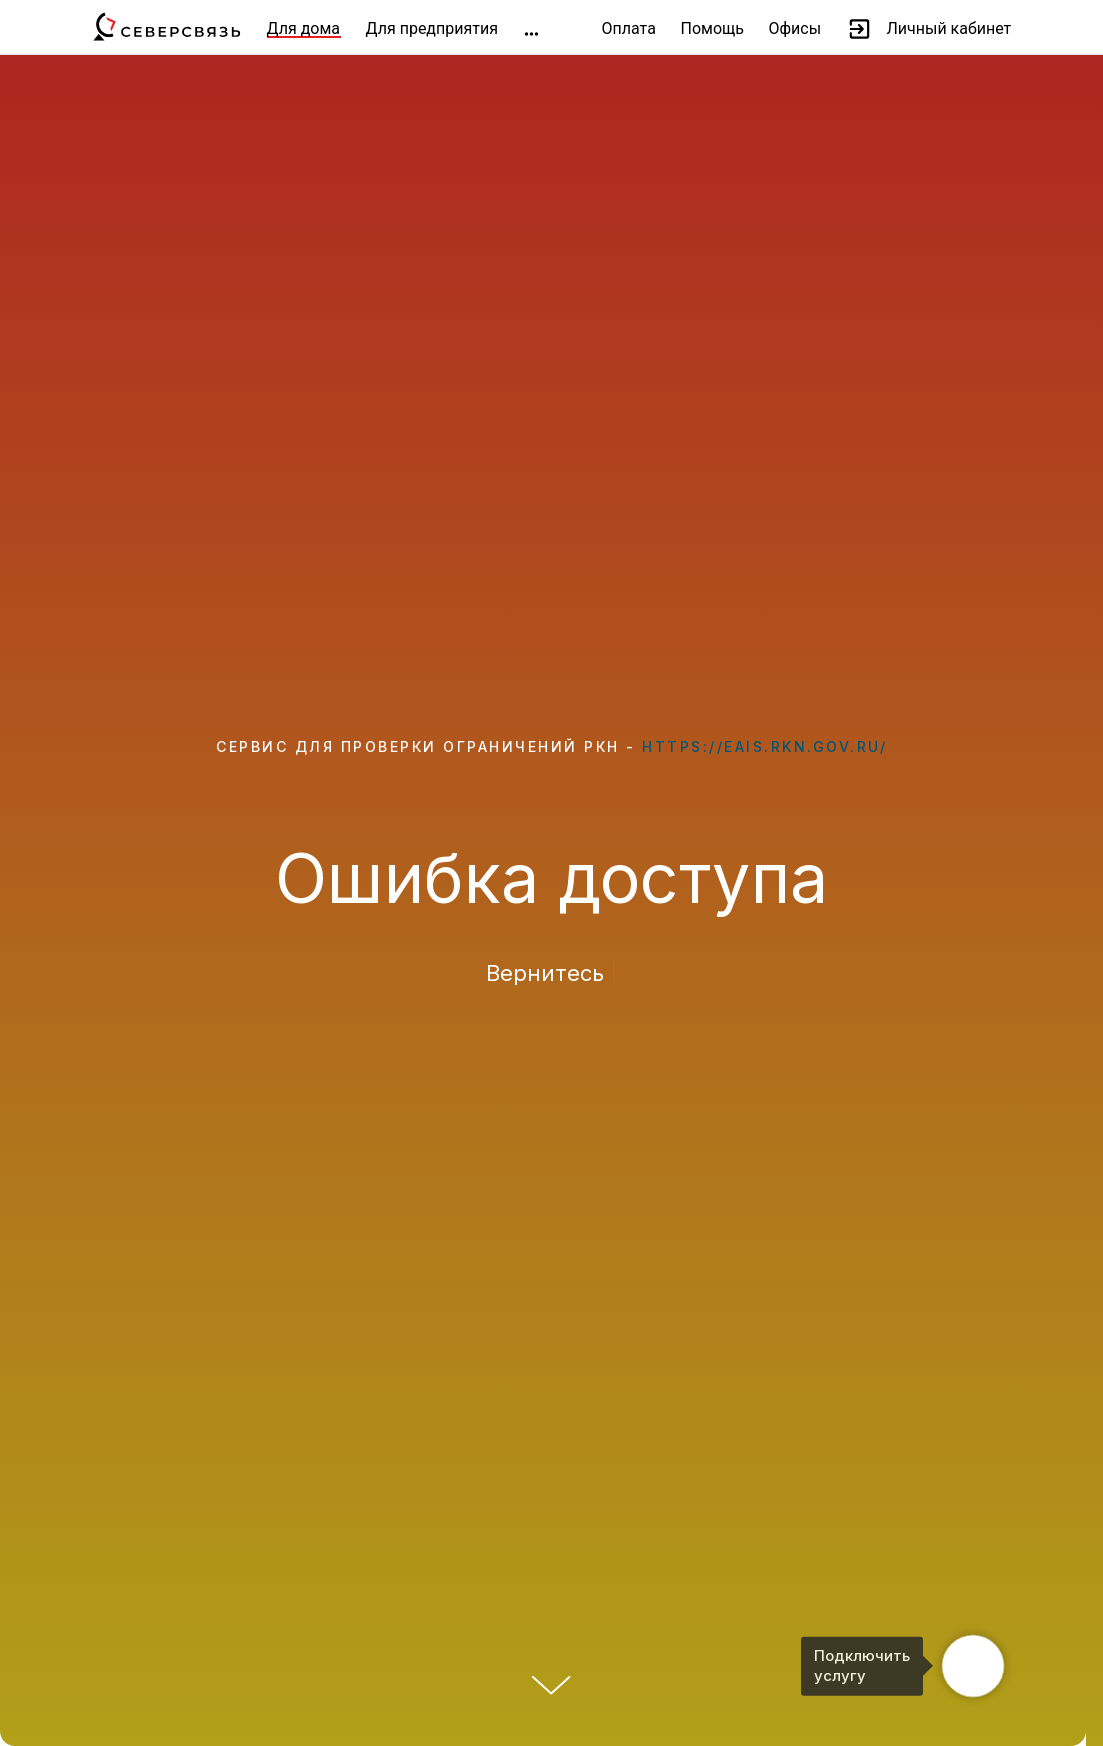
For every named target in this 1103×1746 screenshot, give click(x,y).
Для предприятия (432, 28)
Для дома (304, 28)
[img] (531, 34)
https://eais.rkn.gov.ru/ (764, 746)
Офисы (795, 28)
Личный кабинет (949, 28)
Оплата (629, 28)
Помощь (712, 28)
